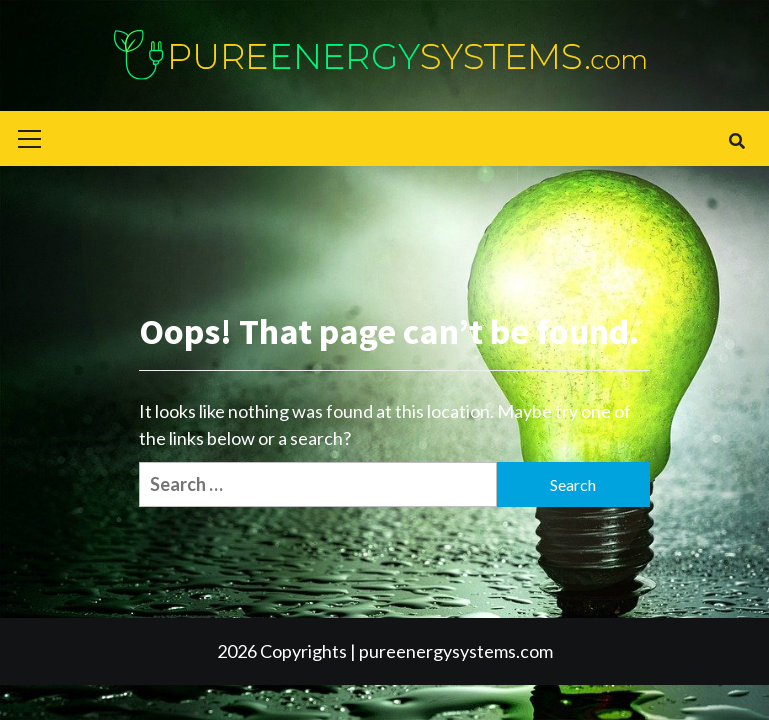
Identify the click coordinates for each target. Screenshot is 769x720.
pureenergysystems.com (456, 651)
